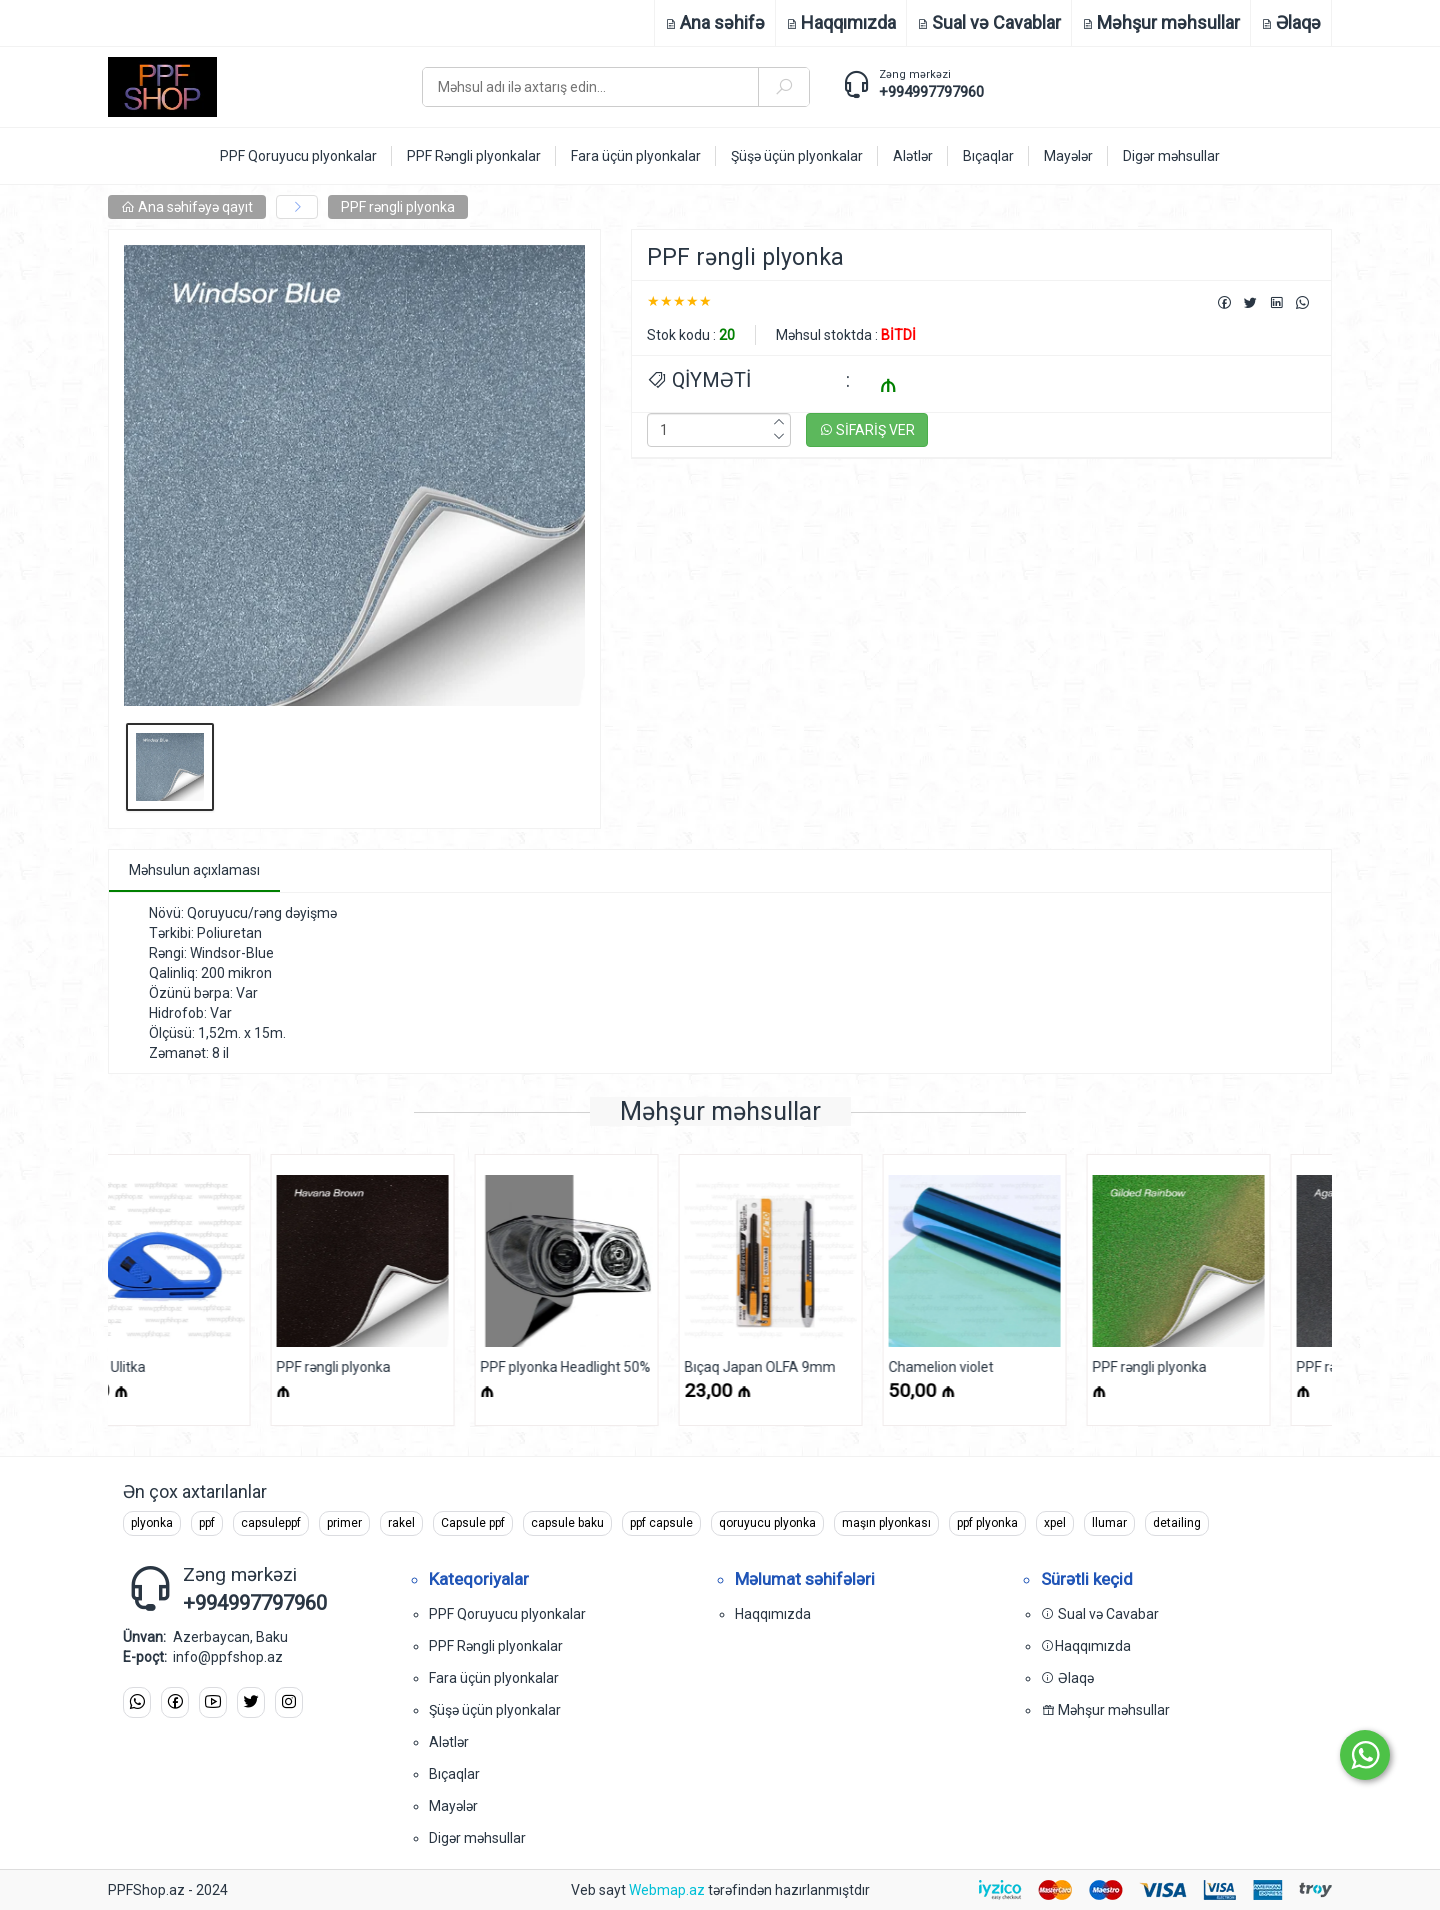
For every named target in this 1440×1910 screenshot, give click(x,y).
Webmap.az (667, 1890)
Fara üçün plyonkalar (494, 1678)
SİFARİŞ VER (867, 430)
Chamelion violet (788, 1367)
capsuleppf (271, 1523)
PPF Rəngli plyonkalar (496, 1646)
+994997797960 (931, 92)
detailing (1177, 1523)
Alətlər (449, 1742)
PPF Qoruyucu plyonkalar (507, 1614)
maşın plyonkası (886, 1523)
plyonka (152, 1523)
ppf (207, 1523)
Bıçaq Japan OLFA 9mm (607, 1367)
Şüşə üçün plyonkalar (495, 1710)
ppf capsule (661, 1523)
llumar (1109, 1523)
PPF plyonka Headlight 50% (413, 1367)
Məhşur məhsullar (1105, 1710)
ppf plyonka (987, 1523)
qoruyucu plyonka (767, 1523)
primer (344, 1523)
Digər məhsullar (477, 1838)
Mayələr (453, 1806)
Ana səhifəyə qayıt (187, 207)
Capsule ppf (473, 1523)
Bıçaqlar (454, 1774)
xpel (1055, 1523)
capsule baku (567, 1523)
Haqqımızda (773, 1614)
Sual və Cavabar (1100, 1614)
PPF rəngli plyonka (398, 207)
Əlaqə (1067, 1678)
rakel (401, 1523)
